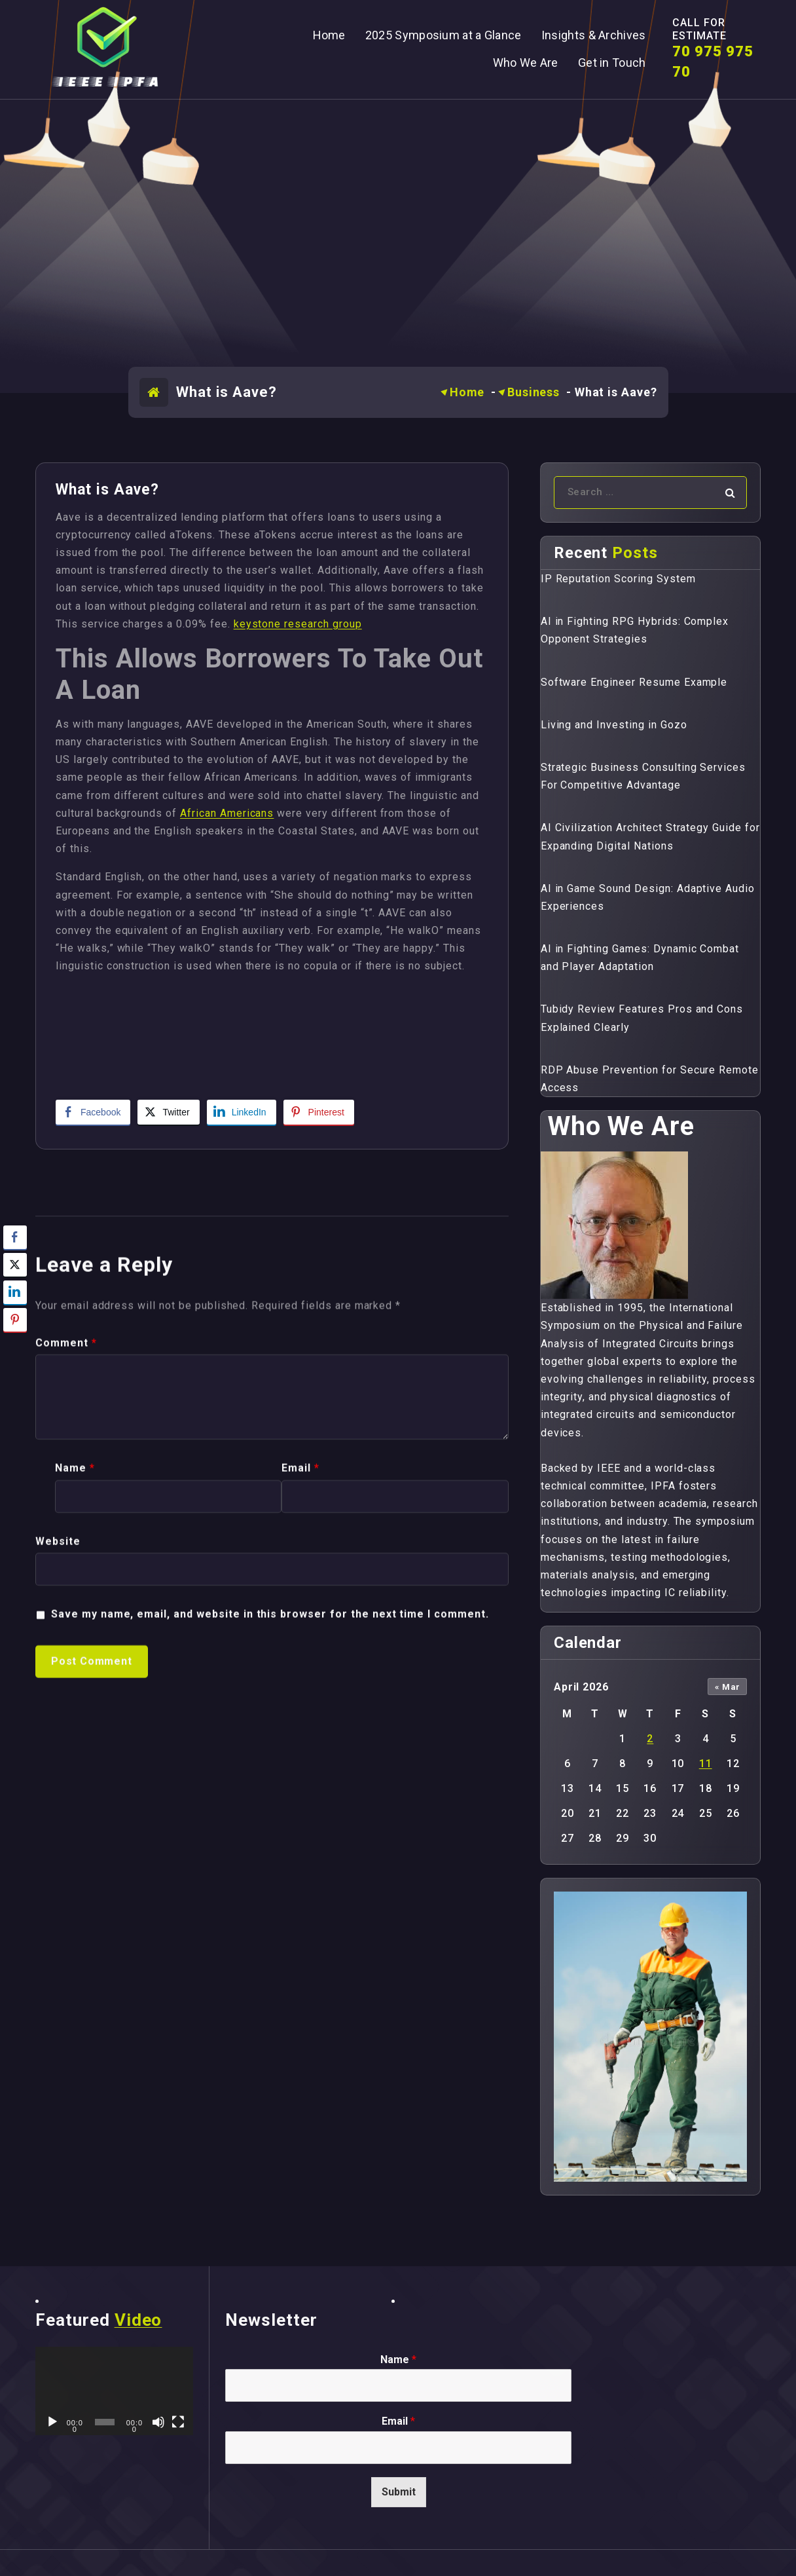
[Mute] (158, 2422)
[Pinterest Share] (318, 1112)
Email (300, 1823)
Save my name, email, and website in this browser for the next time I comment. (270, 1969)
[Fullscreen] (178, 2422)
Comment (66, 1698)
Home (467, 392)
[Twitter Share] (168, 1112)
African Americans (227, 813)
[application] (114, 2391)
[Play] (52, 2422)
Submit (399, 2492)
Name (75, 1823)
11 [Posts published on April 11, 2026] (705, 1763)
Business (533, 392)
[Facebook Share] (93, 1112)
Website (58, 1896)
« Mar (727, 1687)
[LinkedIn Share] (241, 1112)
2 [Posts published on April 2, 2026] (650, 1738)
